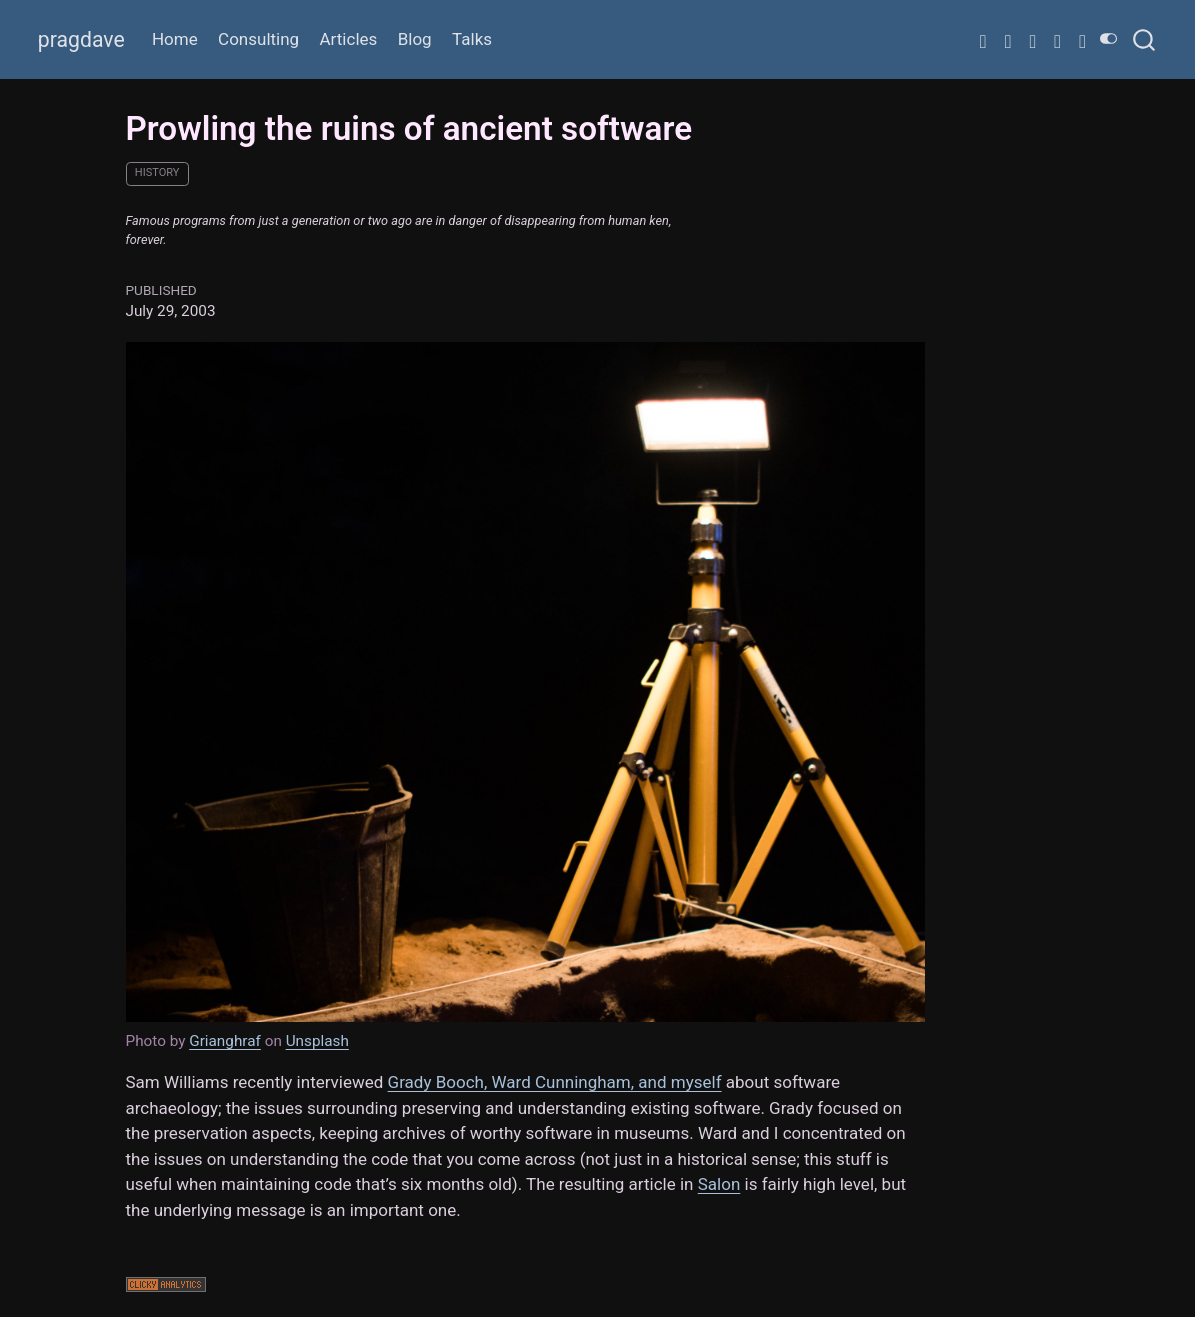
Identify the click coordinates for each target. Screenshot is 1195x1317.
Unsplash (317, 1041)
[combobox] (1145, 39)
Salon (719, 1184)
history (157, 172)
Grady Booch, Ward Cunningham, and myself (555, 1082)
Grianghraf (225, 1041)
